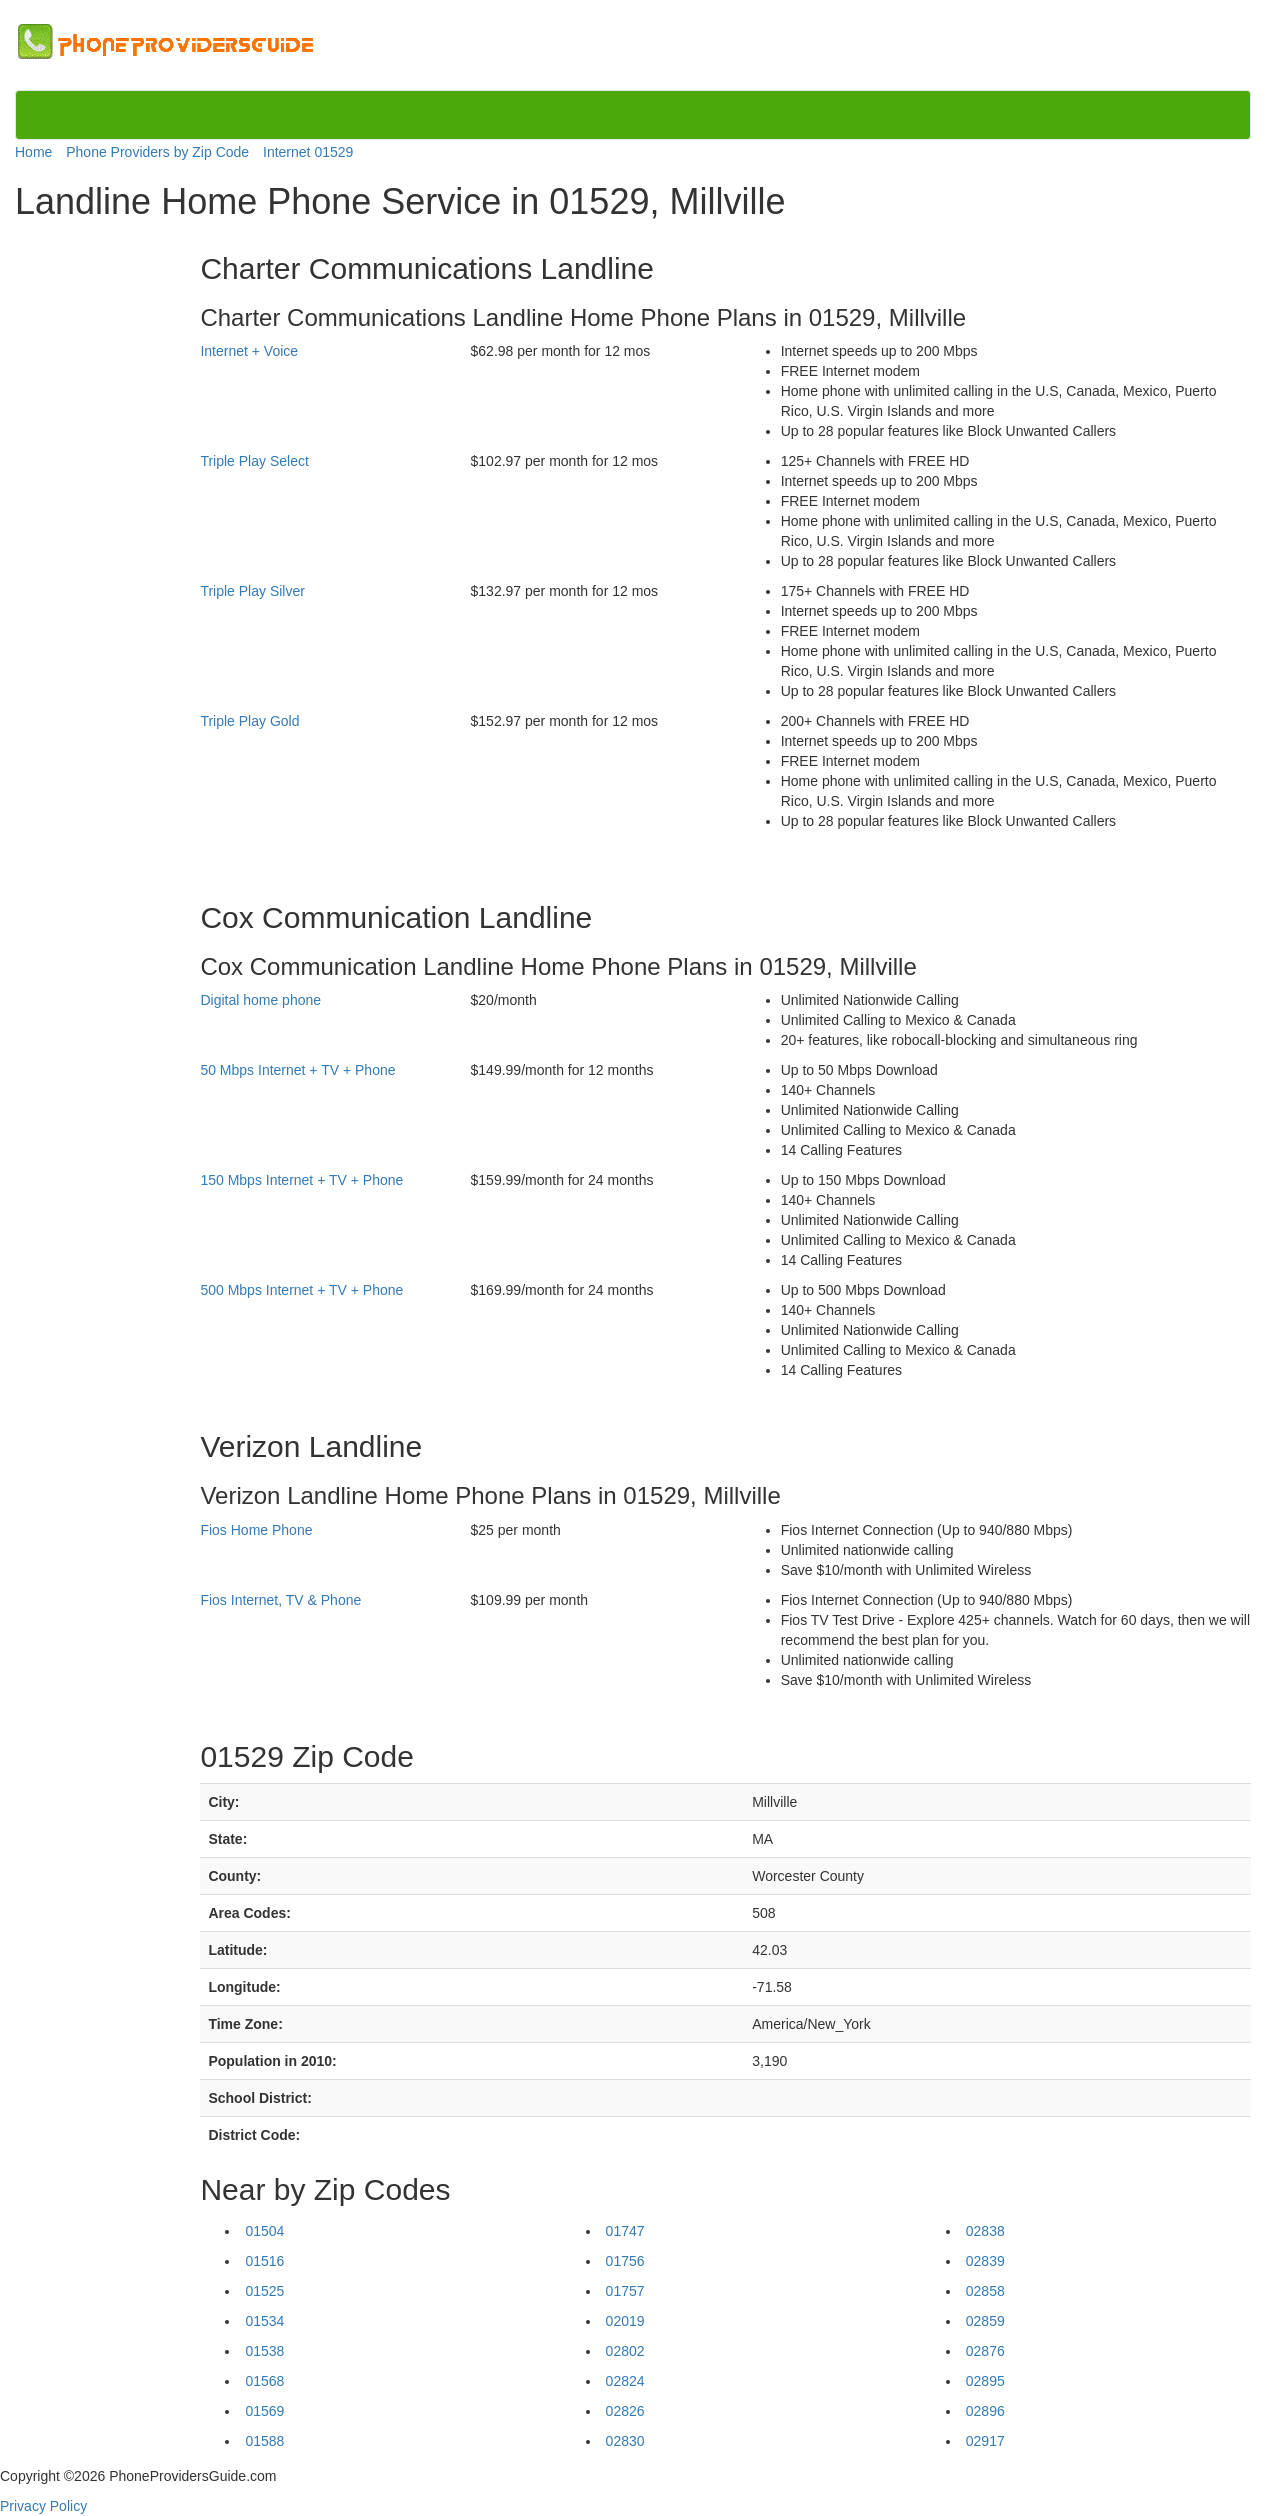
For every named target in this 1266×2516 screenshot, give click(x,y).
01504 (264, 2231)
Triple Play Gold (249, 721)
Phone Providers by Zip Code (157, 152)
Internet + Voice (249, 351)
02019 (625, 2321)
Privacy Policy (43, 2506)
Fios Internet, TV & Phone (280, 1600)
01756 (625, 2261)
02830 (625, 2441)
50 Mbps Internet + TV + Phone (297, 1070)
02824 (625, 2381)
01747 (625, 2231)
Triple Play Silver (252, 591)
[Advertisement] (98, 532)
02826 (625, 2411)
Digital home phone (260, 1000)
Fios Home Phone (256, 1530)
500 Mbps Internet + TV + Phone (301, 1290)
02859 (985, 2321)
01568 (264, 2381)
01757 (625, 2291)
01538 (264, 2351)
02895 (985, 2381)
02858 (985, 2291)
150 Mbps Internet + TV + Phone (301, 1180)
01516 (264, 2261)
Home (33, 152)
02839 (985, 2261)
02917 (985, 2441)
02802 (625, 2351)
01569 (264, 2411)
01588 (264, 2441)
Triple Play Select (254, 461)
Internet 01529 (308, 152)
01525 (264, 2291)
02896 (985, 2411)
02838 (985, 2231)
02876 (985, 2351)
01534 (264, 2321)
